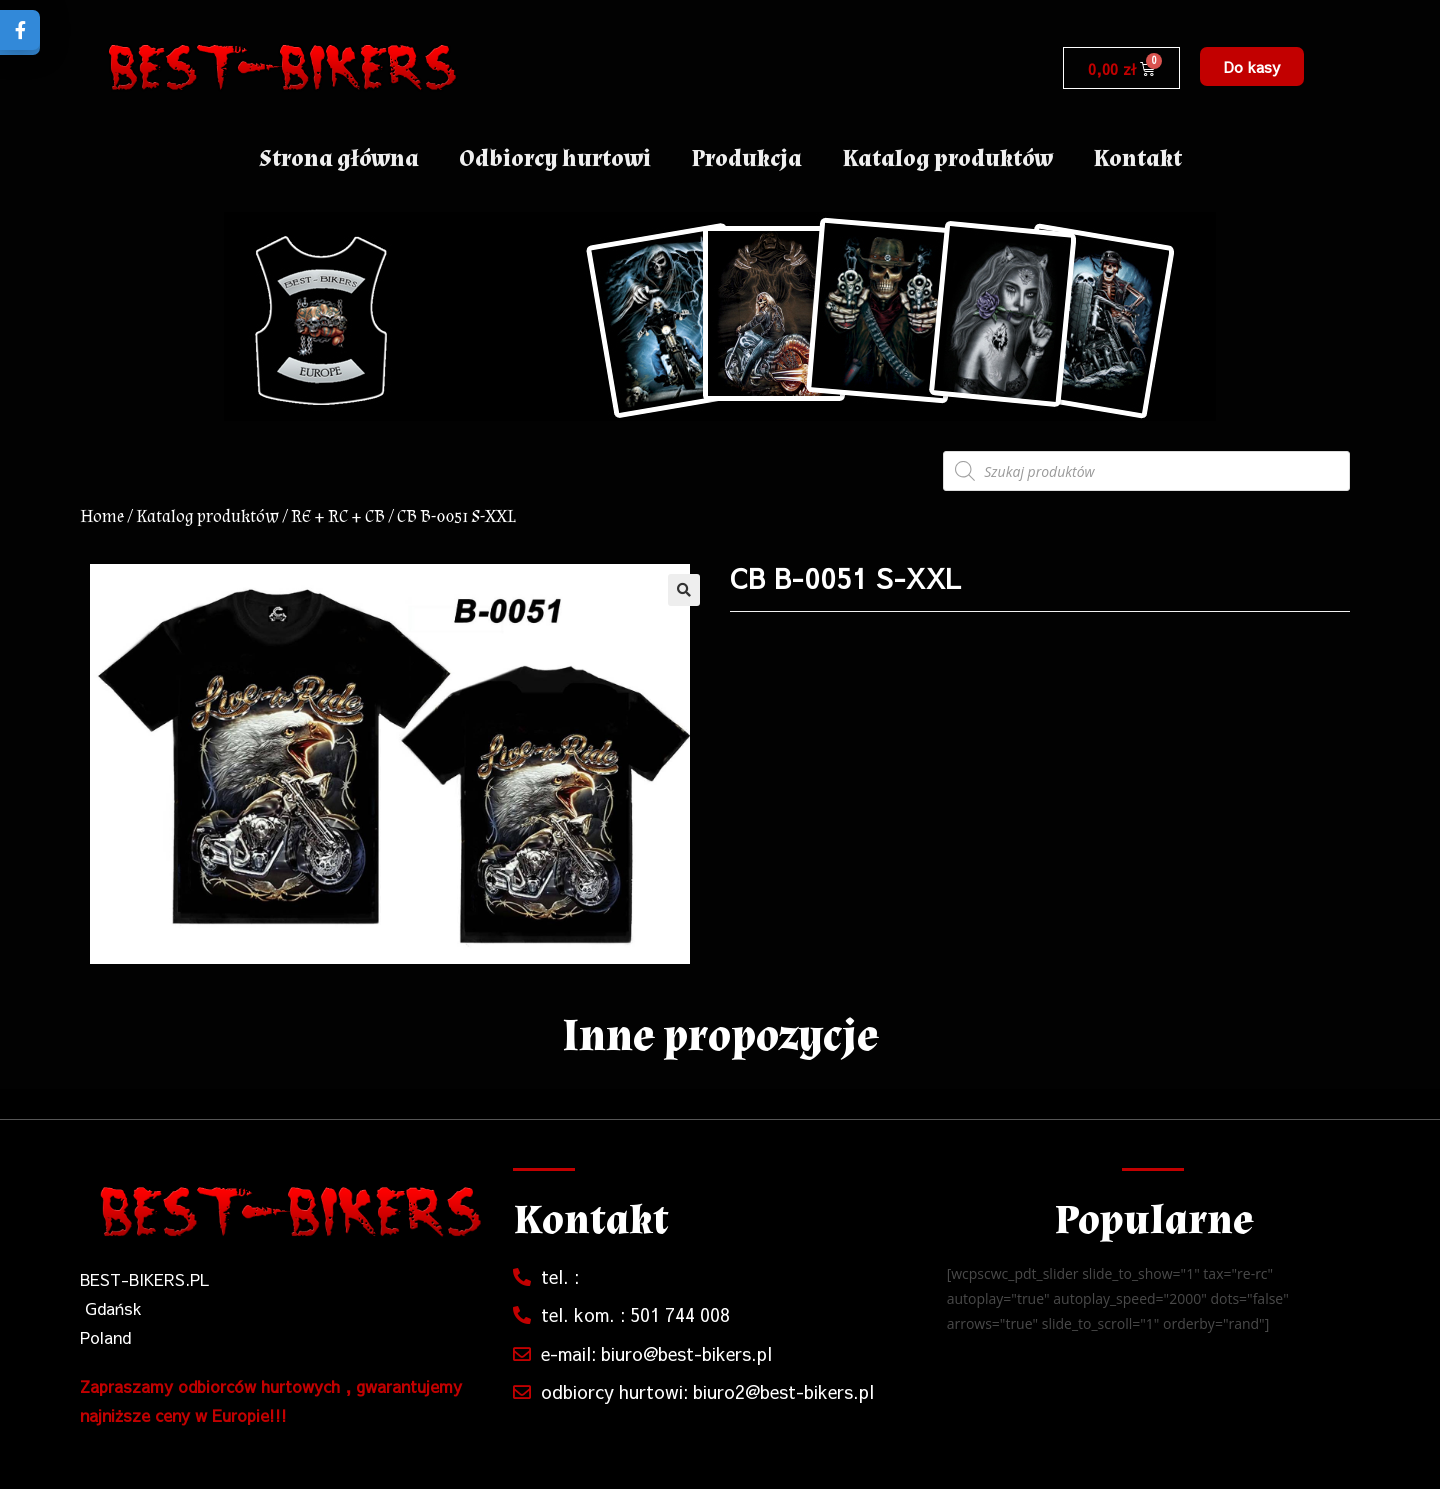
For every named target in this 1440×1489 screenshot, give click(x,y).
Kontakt (1137, 158)
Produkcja (746, 158)
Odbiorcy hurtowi (555, 158)
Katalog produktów (947, 158)
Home (102, 516)
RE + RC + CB (338, 516)
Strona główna (339, 158)
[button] (1252, 66)
